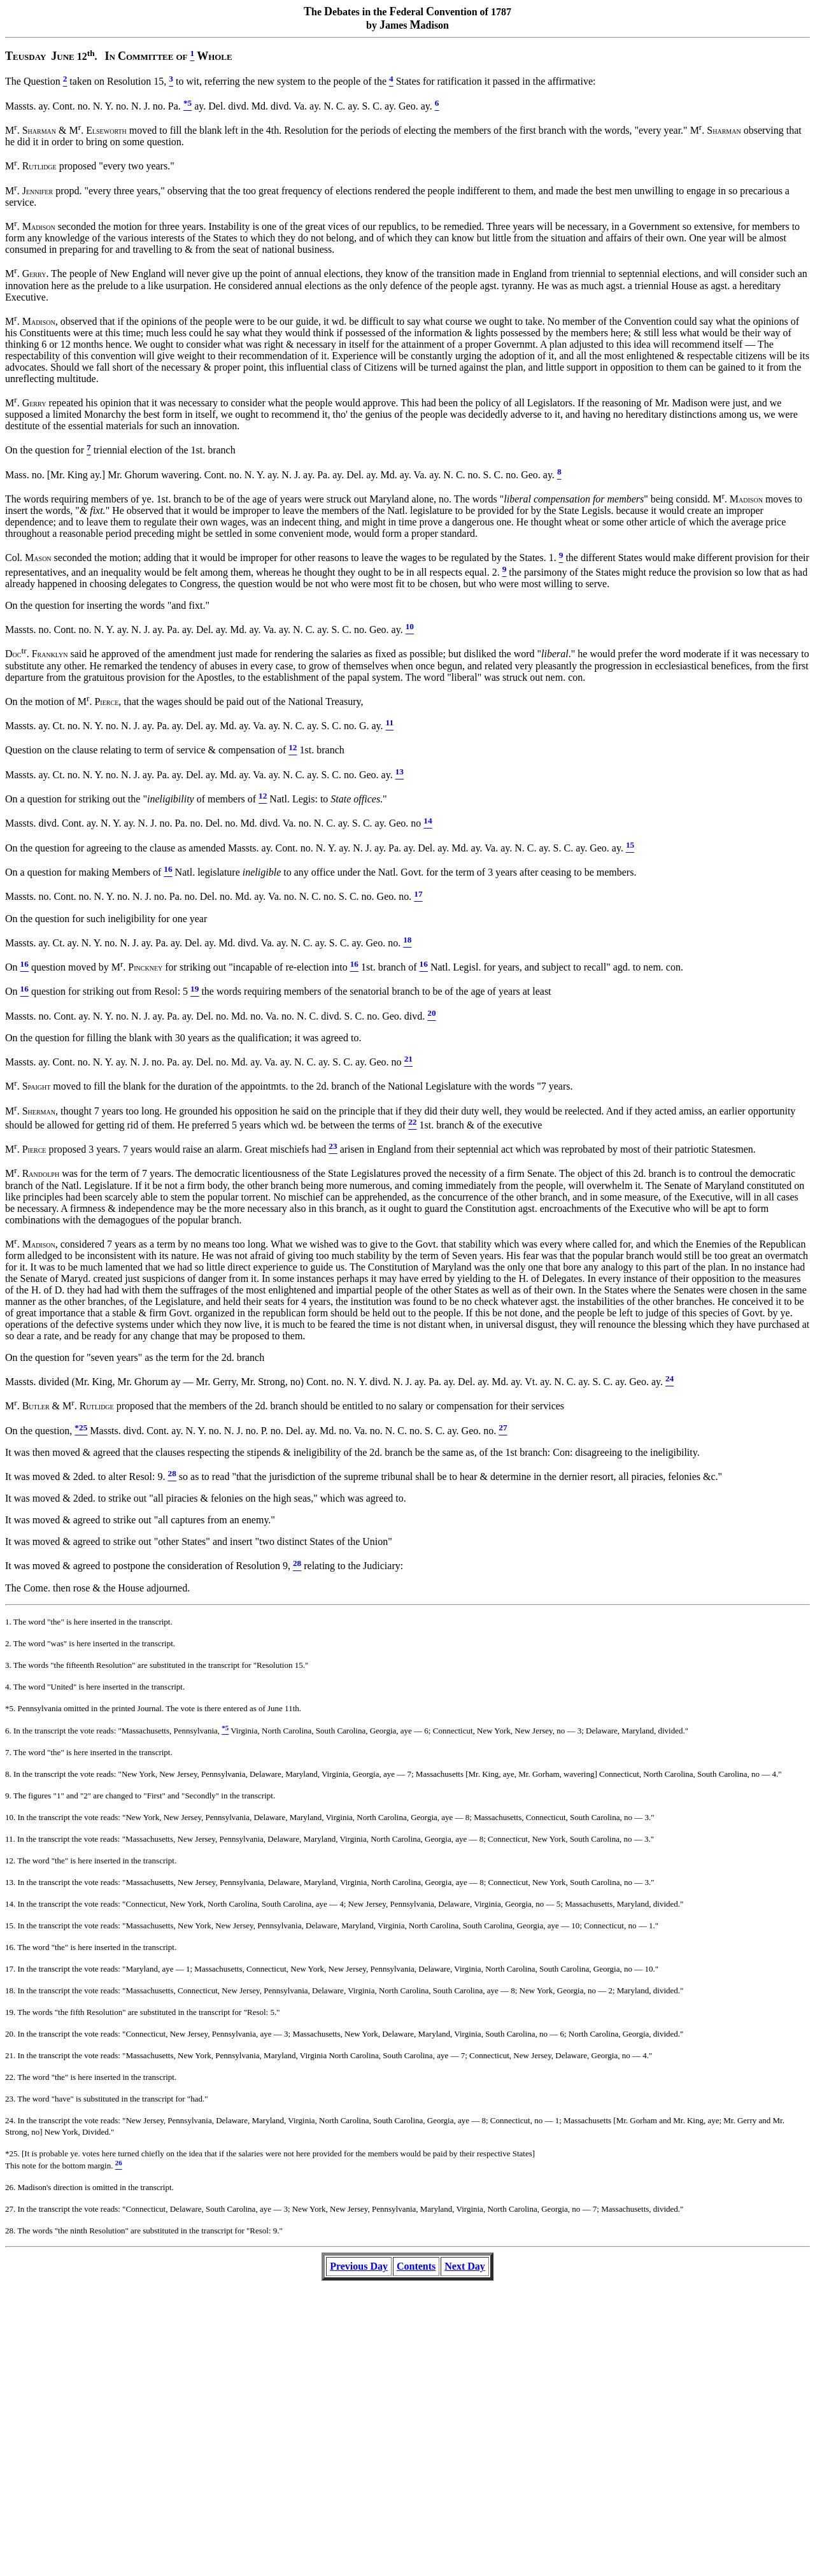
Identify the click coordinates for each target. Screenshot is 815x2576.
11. (10, 1839)
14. (10, 1904)
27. (10, 2209)
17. (10, 1969)
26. (10, 2187)
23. (10, 2098)
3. (8, 1665)
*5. (10, 1708)
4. (8, 1686)
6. (8, 1730)
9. (8, 1795)
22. (10, 2077)
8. (8, 1774)
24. (10, 2120)
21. (10, 2055)
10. (10, 1817)
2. (8, 1643)
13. (10, 1882)
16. (10, 1947)
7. (8, 1752)
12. (10, 1860)
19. (10, 2012)
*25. (12, 2153)
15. (10, 1925)
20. (10, 2034)
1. (8, 1621)
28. (10, 2230)
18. (10, 1990)
